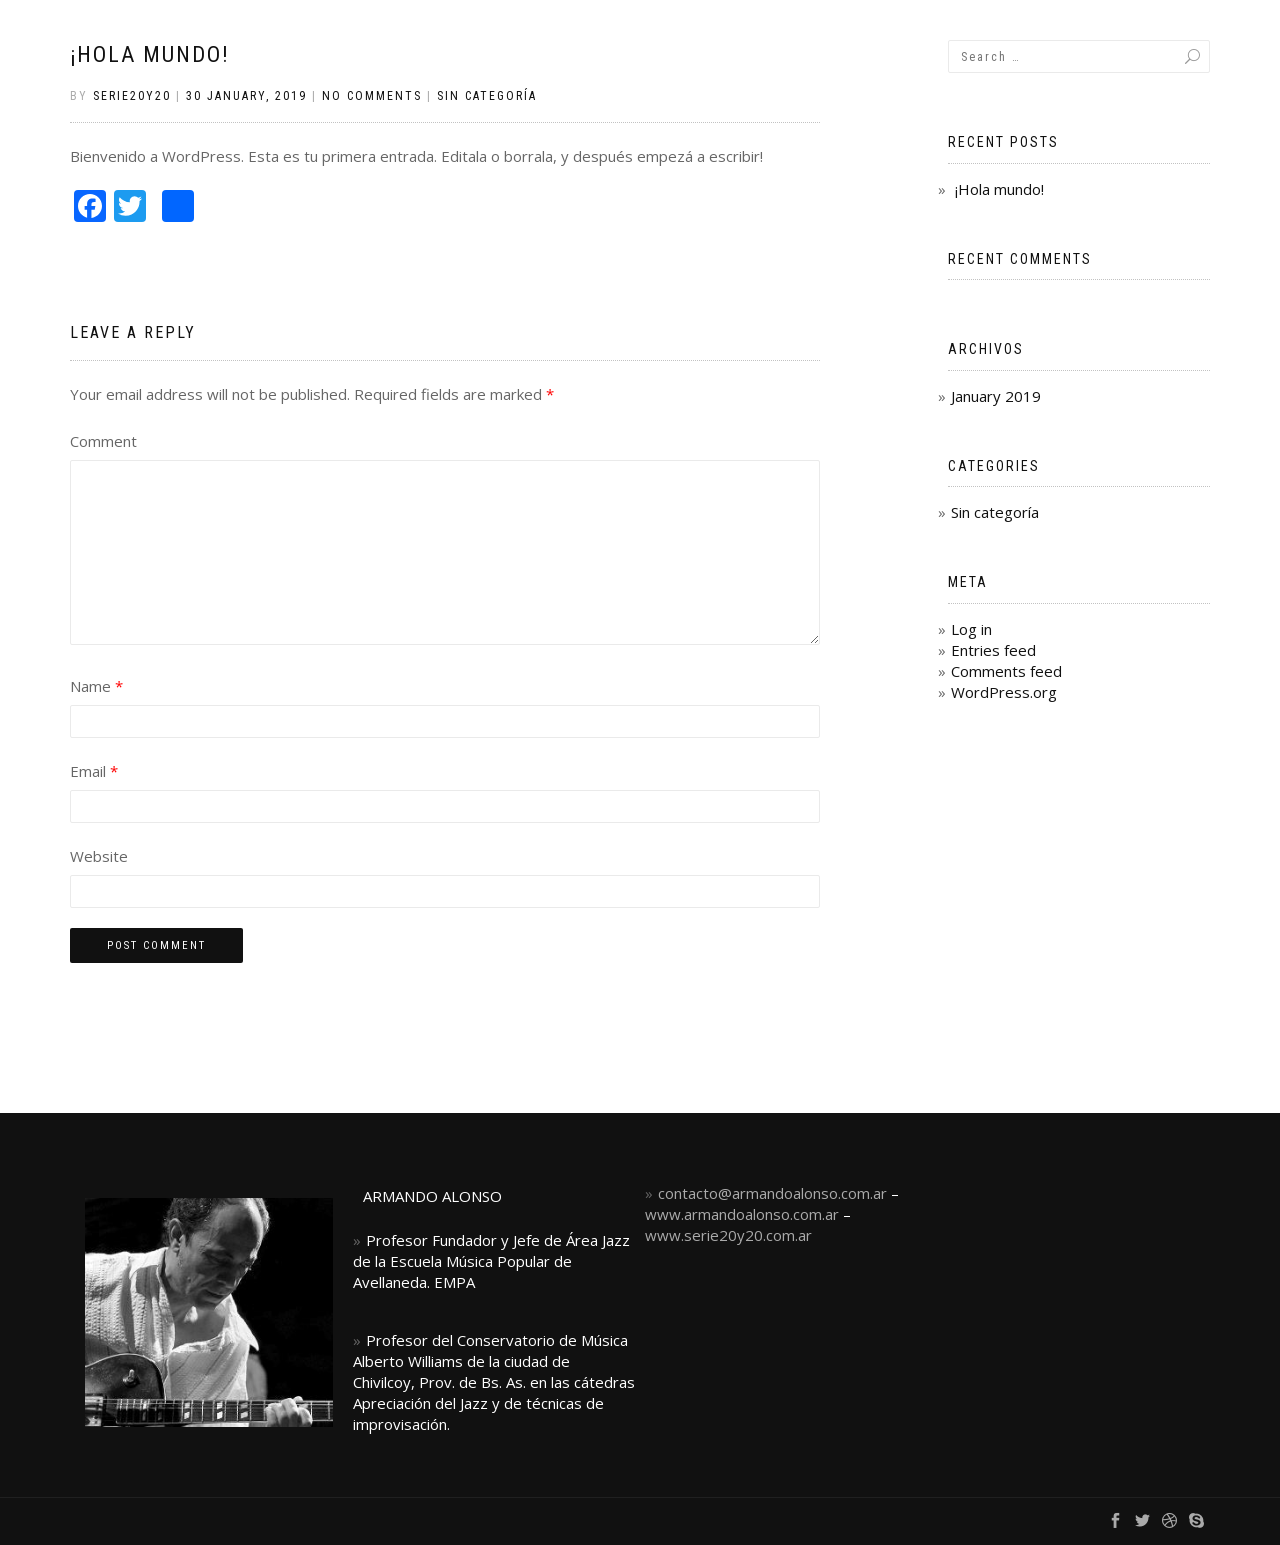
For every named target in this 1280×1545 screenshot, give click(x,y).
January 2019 (996, 396)
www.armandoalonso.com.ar (742, 1214)
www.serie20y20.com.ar (728, 1235)
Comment (103, 441)
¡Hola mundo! (150, 54)
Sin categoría (487, 96)
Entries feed (993, 650)
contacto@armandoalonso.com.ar (772, 1193)
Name (96, 686)
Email (94, 771)
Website (99, 856)
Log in (971, 629)
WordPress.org (1004, 692)
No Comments (372, 96)
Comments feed (1006, 671)
